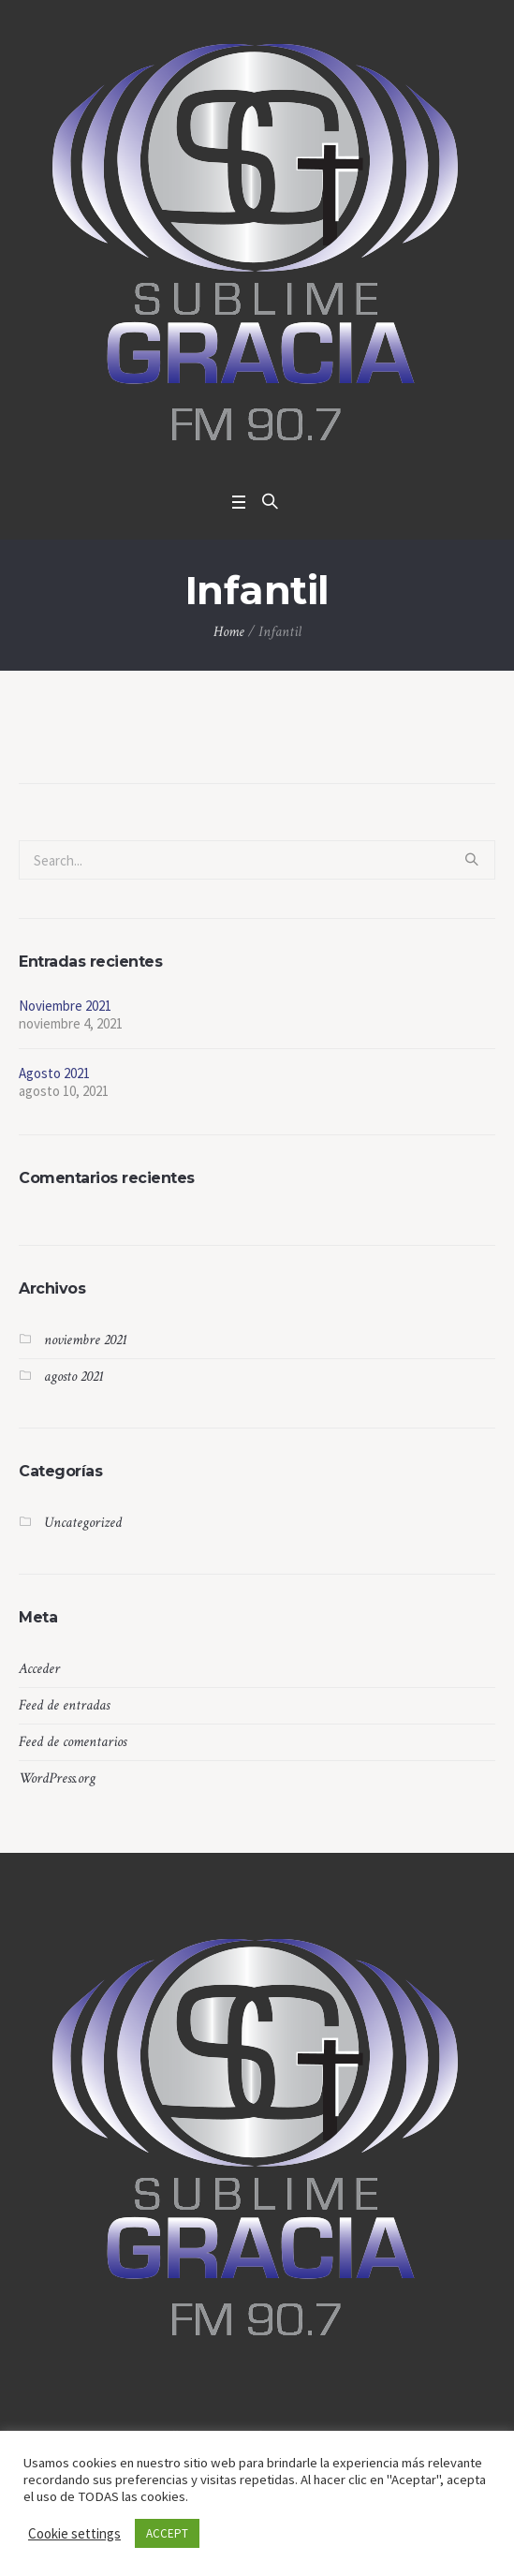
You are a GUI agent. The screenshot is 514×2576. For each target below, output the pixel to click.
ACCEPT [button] (167, 2533)
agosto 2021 (74, 1376)
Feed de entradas (64, 1705)
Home (228, 632)
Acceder (39, 1669)
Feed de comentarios (72, 1742)
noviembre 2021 (85, 1340)
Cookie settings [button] (74, 2533)
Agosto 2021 (54, 1073)
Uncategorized (83, 1522)
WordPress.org (57, 1778)
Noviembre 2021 (65, 1005)
